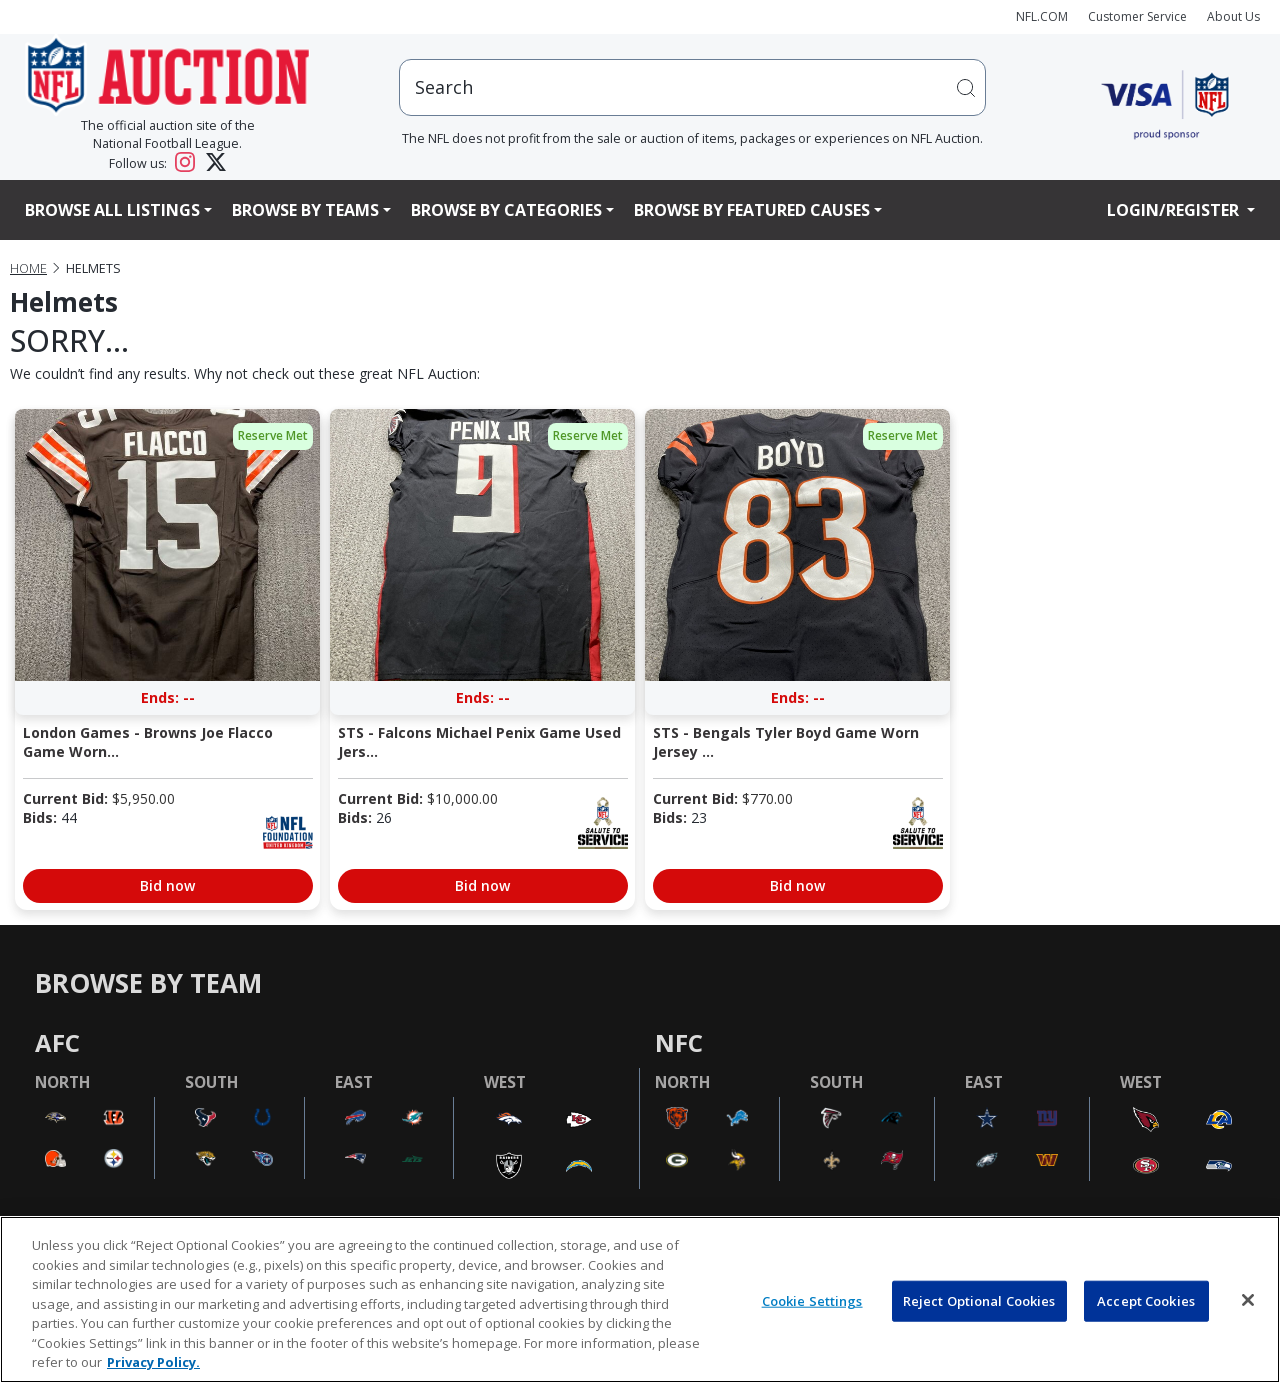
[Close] (1248, 1300)
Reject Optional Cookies (979, 1300)
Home (28, 268)
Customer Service (1137, 16)
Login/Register (1175, 210)
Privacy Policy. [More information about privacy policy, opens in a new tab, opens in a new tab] (153, 1362)
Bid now (167, 885)
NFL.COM (1042, 16)
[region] (640, 1299)
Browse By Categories (506, 210)
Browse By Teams (305, 210)
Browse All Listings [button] (112, 210)
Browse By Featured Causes (752, 210)
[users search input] (693, 87)
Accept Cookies (1146, 1300)
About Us (1233, 16)
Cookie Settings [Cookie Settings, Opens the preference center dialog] (812, 1300)
